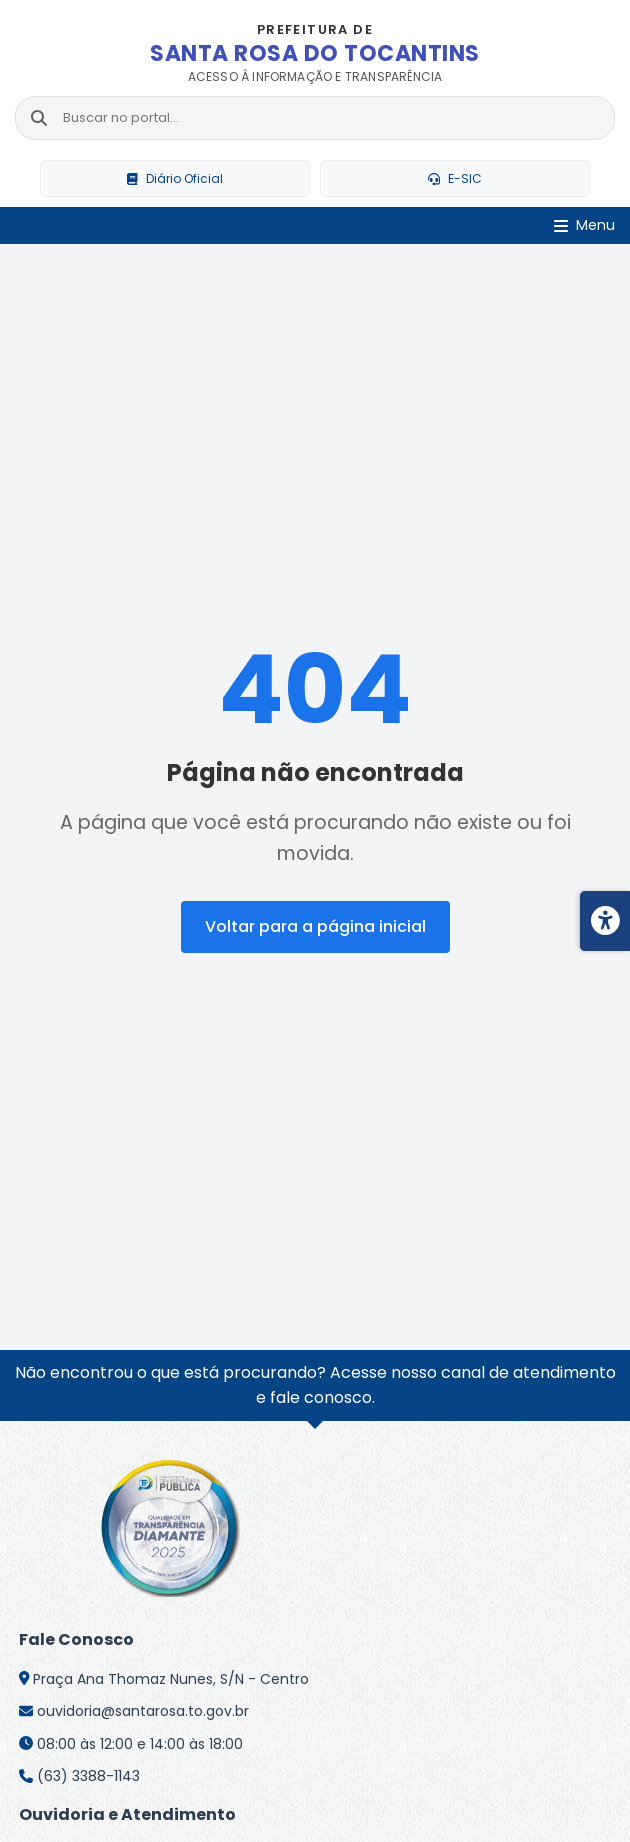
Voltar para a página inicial (315, 926)
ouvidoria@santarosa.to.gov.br (143, 1711)
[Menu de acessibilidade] (605, 921)
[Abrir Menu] (584, 226)
